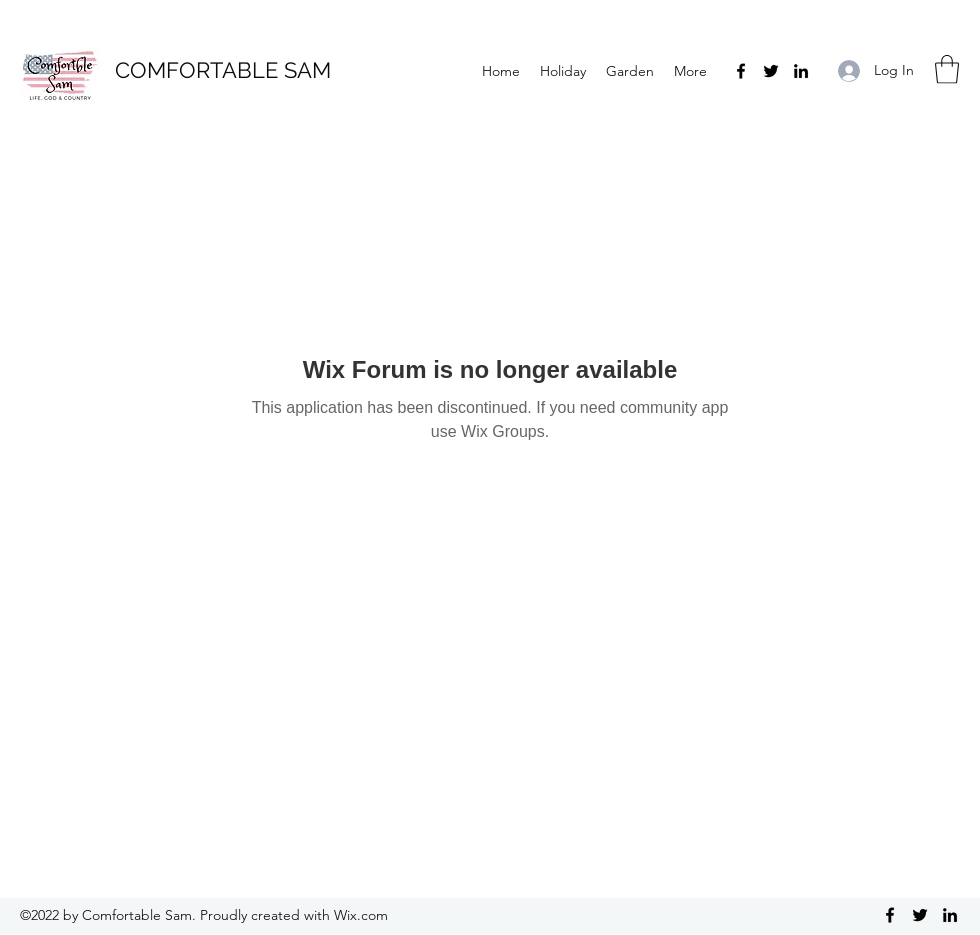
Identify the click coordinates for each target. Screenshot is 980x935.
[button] (947, 69)
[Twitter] (771, 71)
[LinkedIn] (801, 71)
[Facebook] (741, 71)
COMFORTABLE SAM (223, 70)
